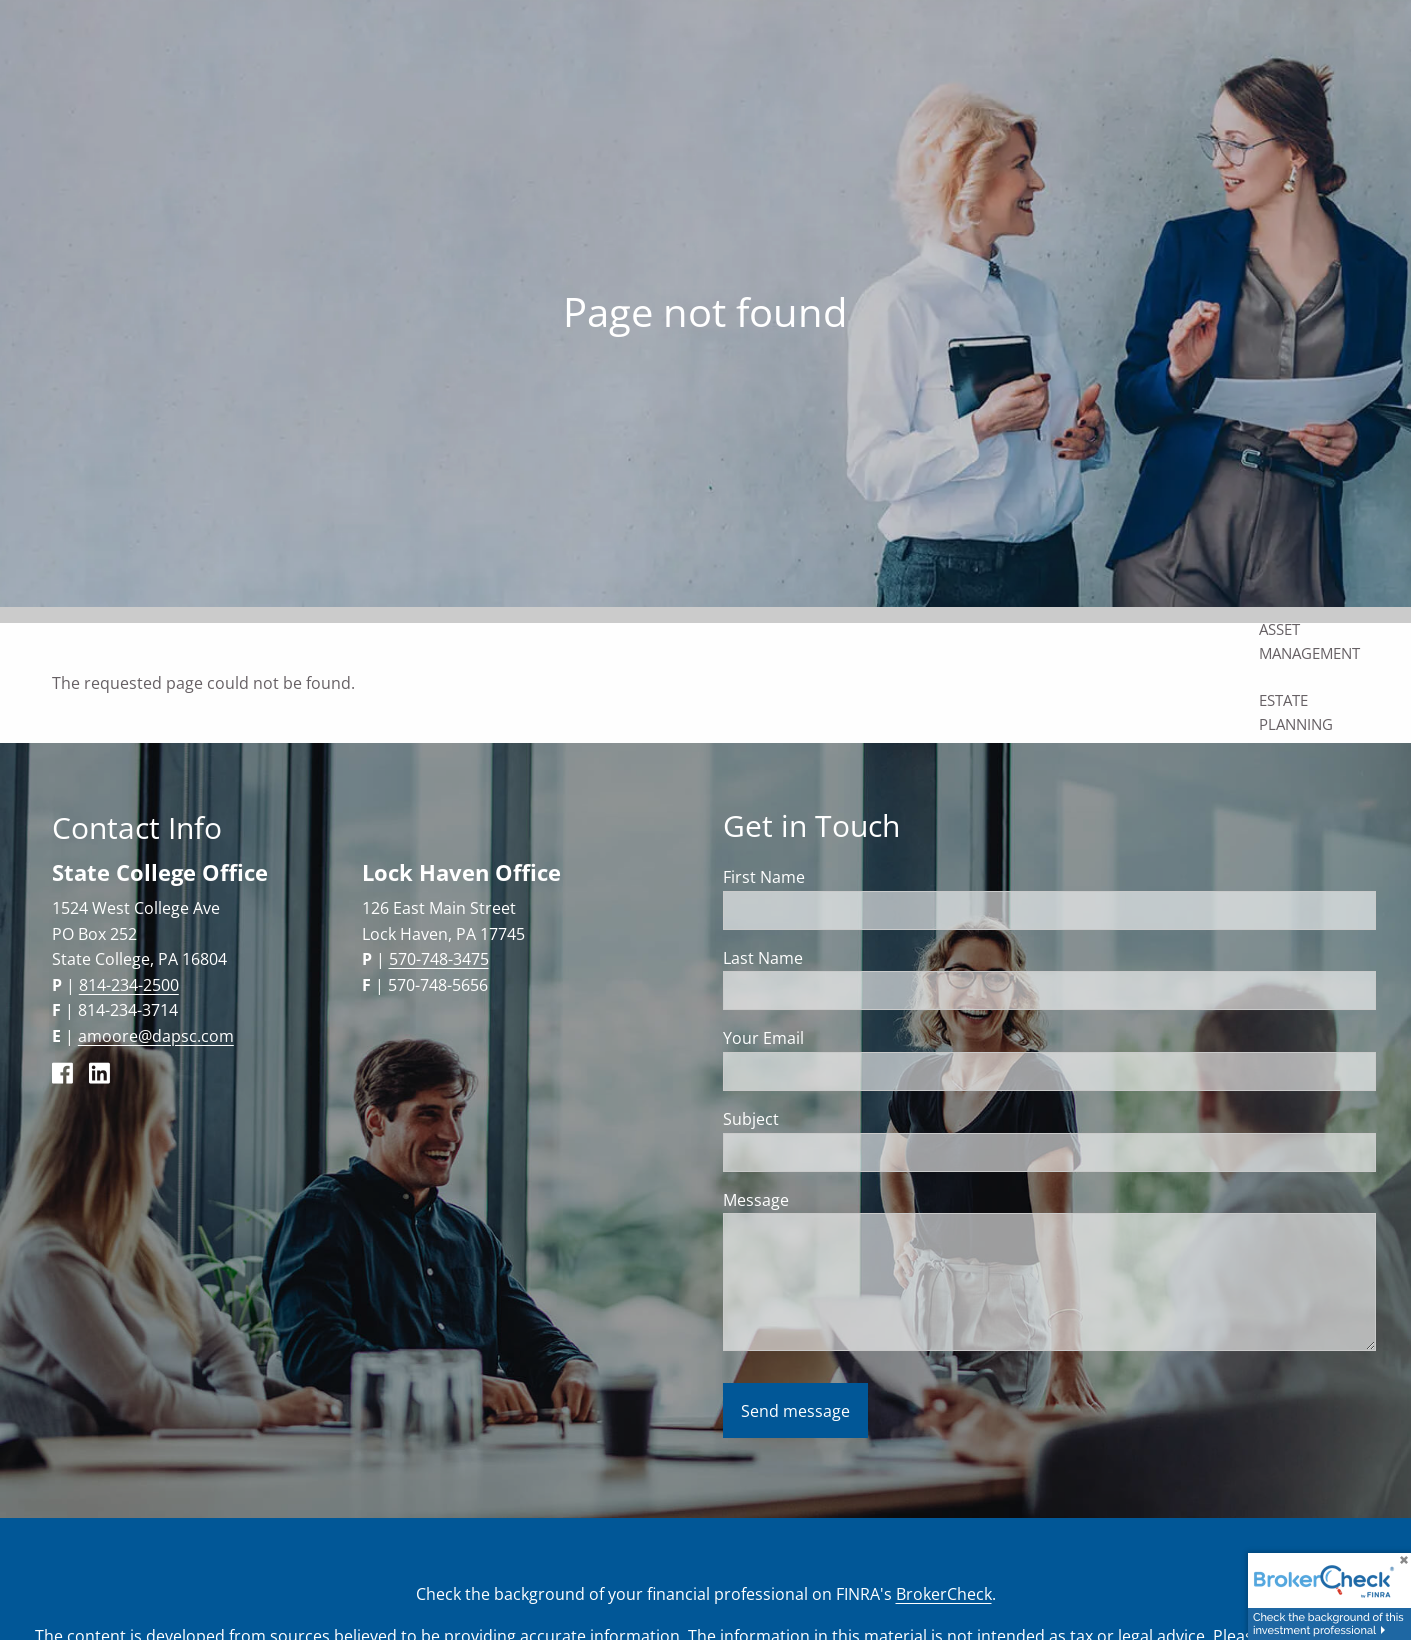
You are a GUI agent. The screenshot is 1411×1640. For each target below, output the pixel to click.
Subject (829, 1119)
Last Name (763, 958)
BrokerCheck (944, 1594)
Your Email (842, 1038)
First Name (764, 877)
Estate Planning (1296, 712)
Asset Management (1309, 641)
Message (834, 1200)
